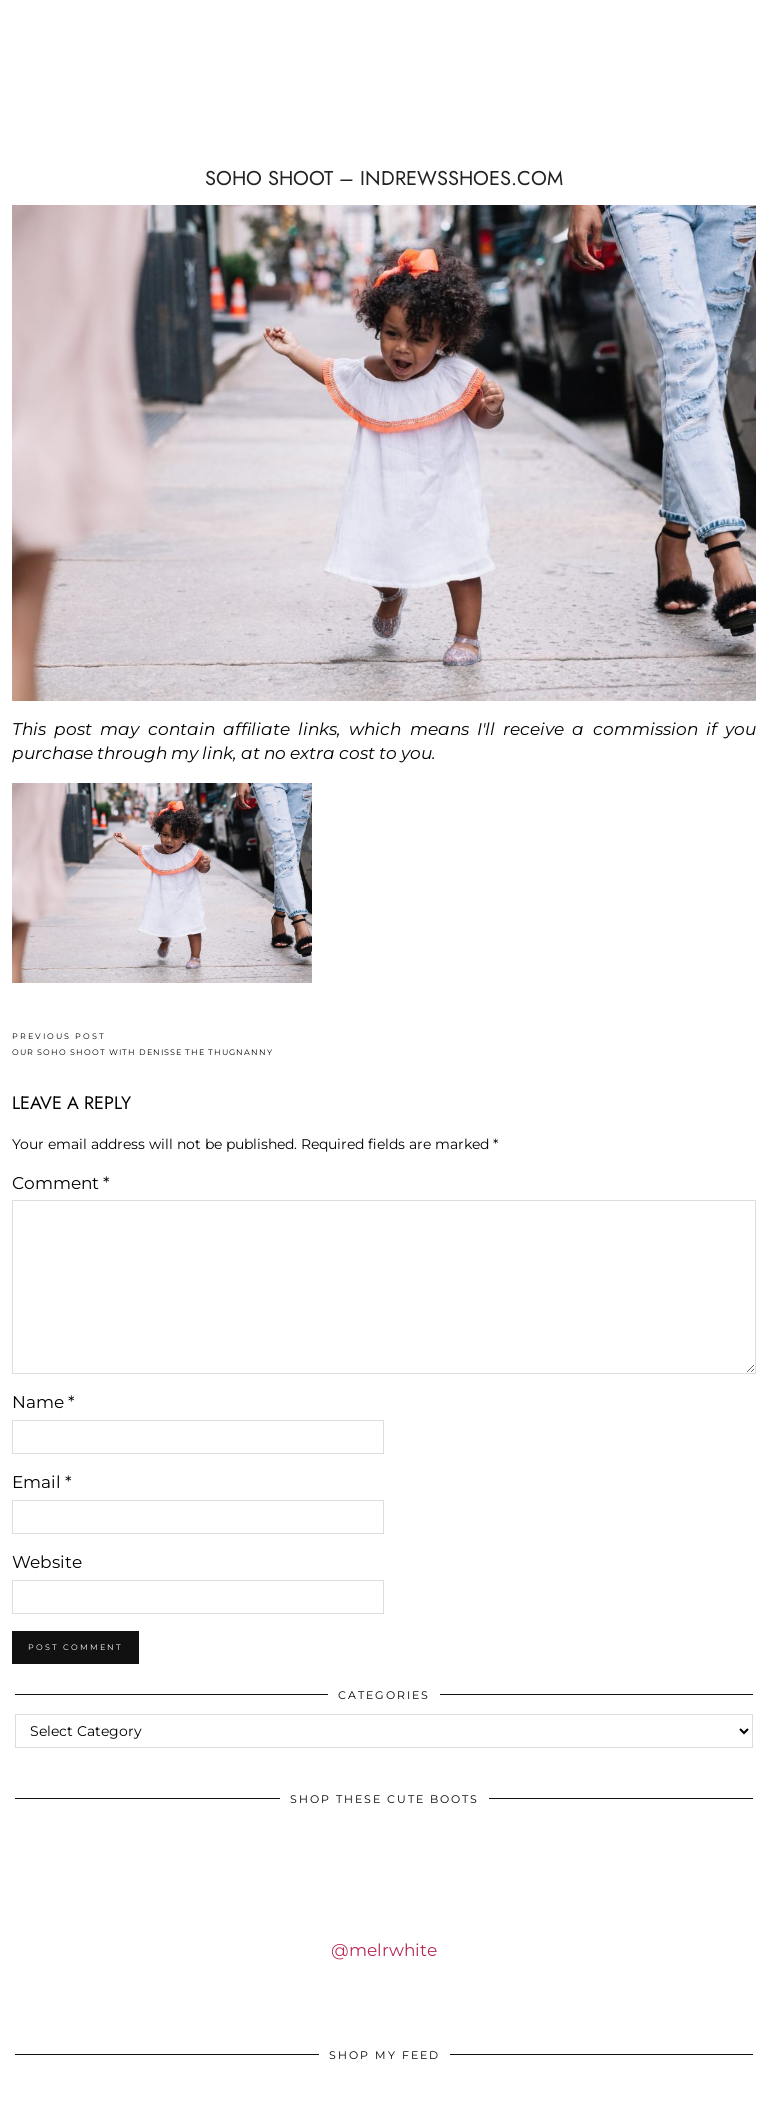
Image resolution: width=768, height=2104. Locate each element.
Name (43, 1402)
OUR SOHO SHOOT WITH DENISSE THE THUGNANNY (142, 1044)
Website (47, 1562)
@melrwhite (384, 1950)
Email (42, 1482)
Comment (61, 1183)
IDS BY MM (137, 90)
